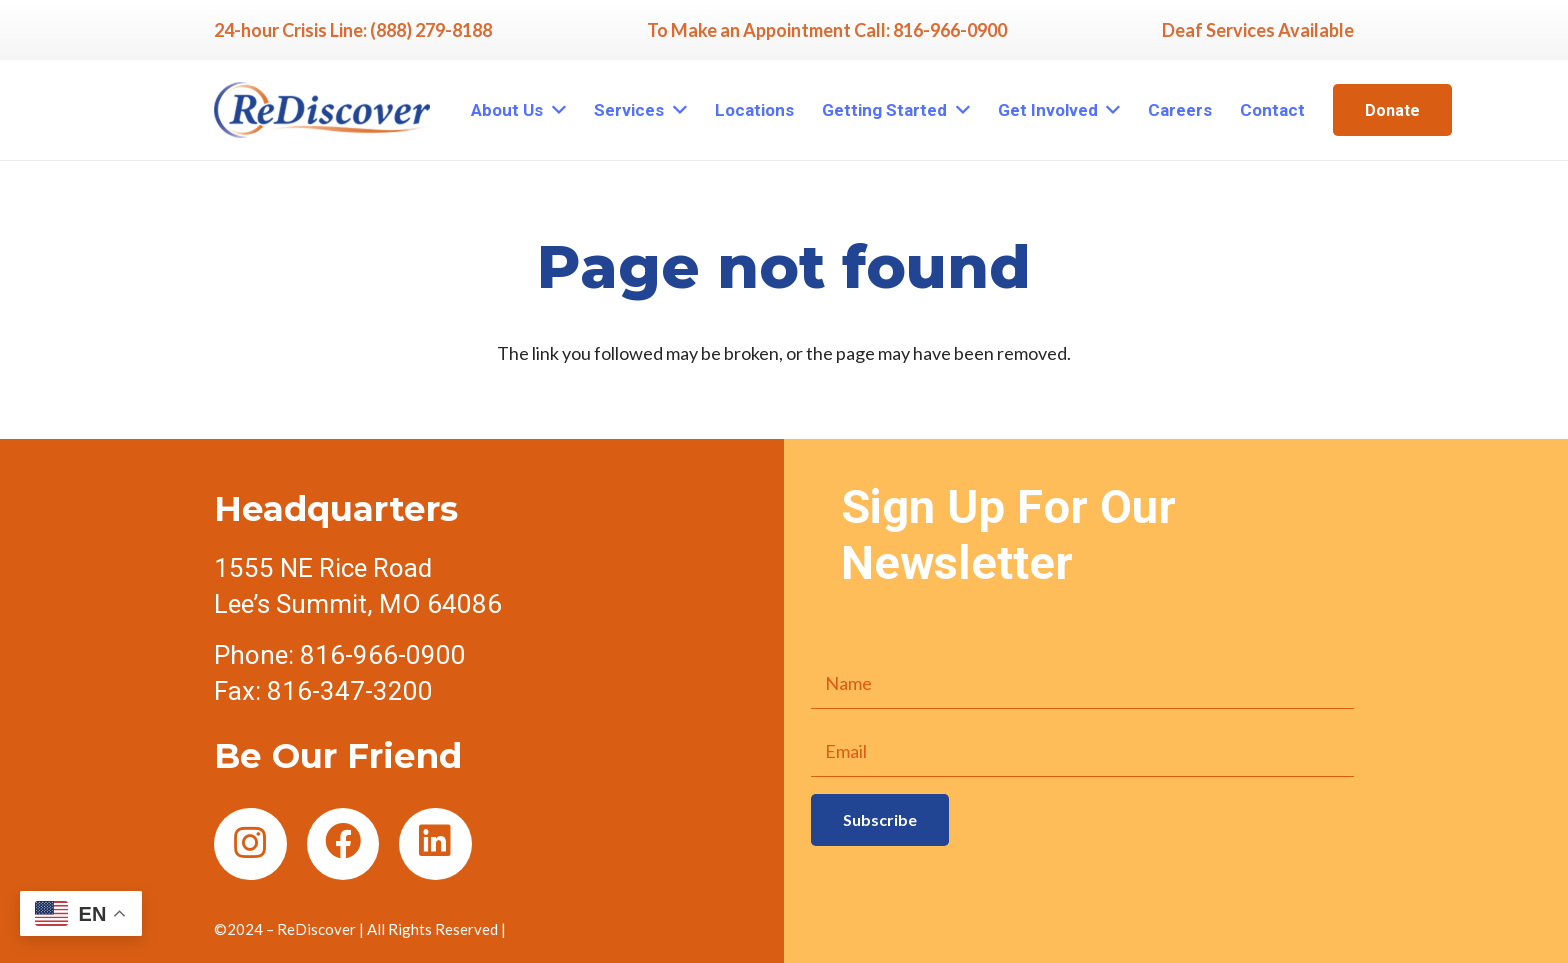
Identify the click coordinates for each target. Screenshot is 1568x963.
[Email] (1082, 751)
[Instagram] (250, 844)
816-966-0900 (950, 30)
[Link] (322, 110)
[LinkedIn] (435, 844)
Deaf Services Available (1258, 30)
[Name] (1082, 683)
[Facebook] (343, 844)
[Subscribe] (880, 819)
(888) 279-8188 (431, 30)
